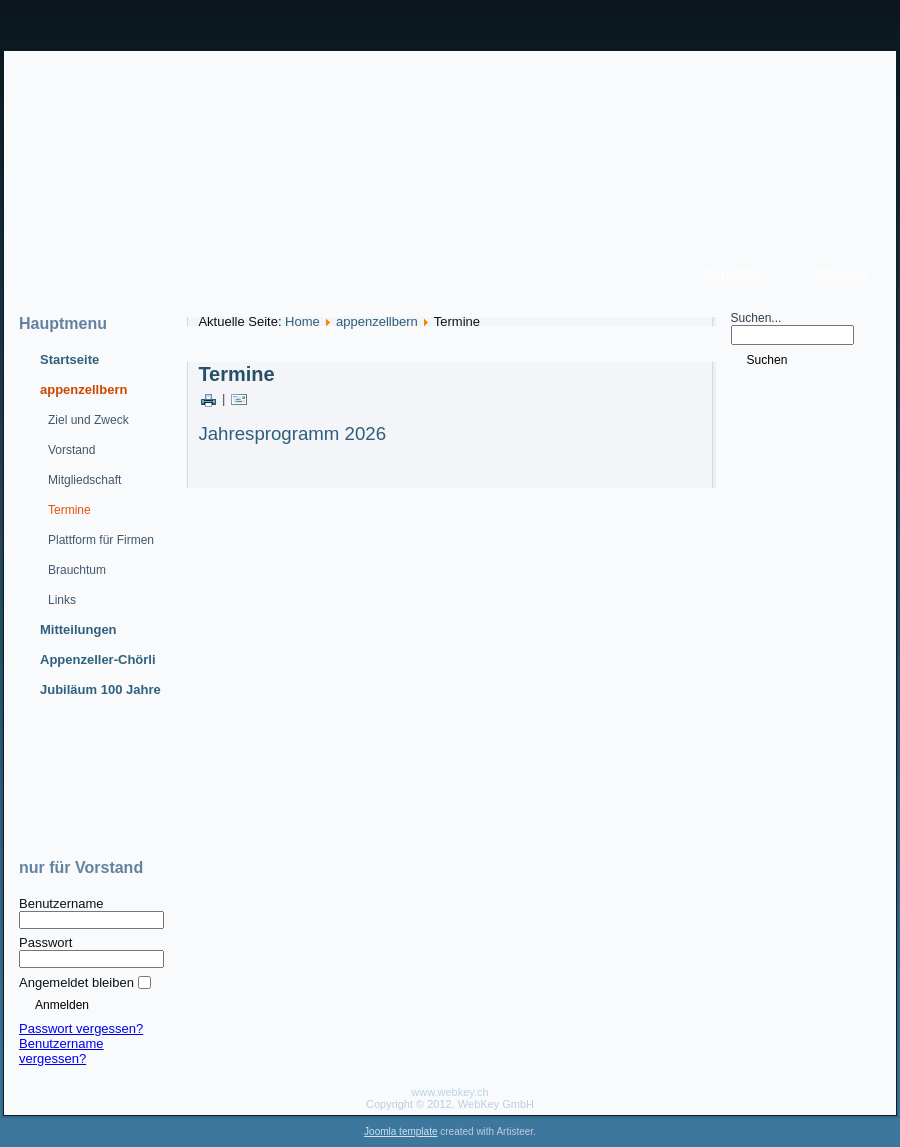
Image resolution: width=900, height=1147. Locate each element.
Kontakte (731, 274)
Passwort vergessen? (81, 1028)
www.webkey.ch (449, 1092)
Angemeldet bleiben (76, 982)
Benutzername (61, 903)
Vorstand (71, 450)
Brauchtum (77, 570)
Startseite (69, 359)
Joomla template (400, 1131)
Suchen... (756, 318)
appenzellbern (83, 389)
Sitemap (842, 274)
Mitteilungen (78, 629)
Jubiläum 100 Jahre (100, 689)
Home (302, 321)
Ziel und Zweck (88, 420)
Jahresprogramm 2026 (292, 433)
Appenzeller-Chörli (98, 659)
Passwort (45, 942)
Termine (69, 510)
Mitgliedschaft (84, 480)
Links (62, 600)
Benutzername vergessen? (61, 1051)
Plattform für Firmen (101, 540)
